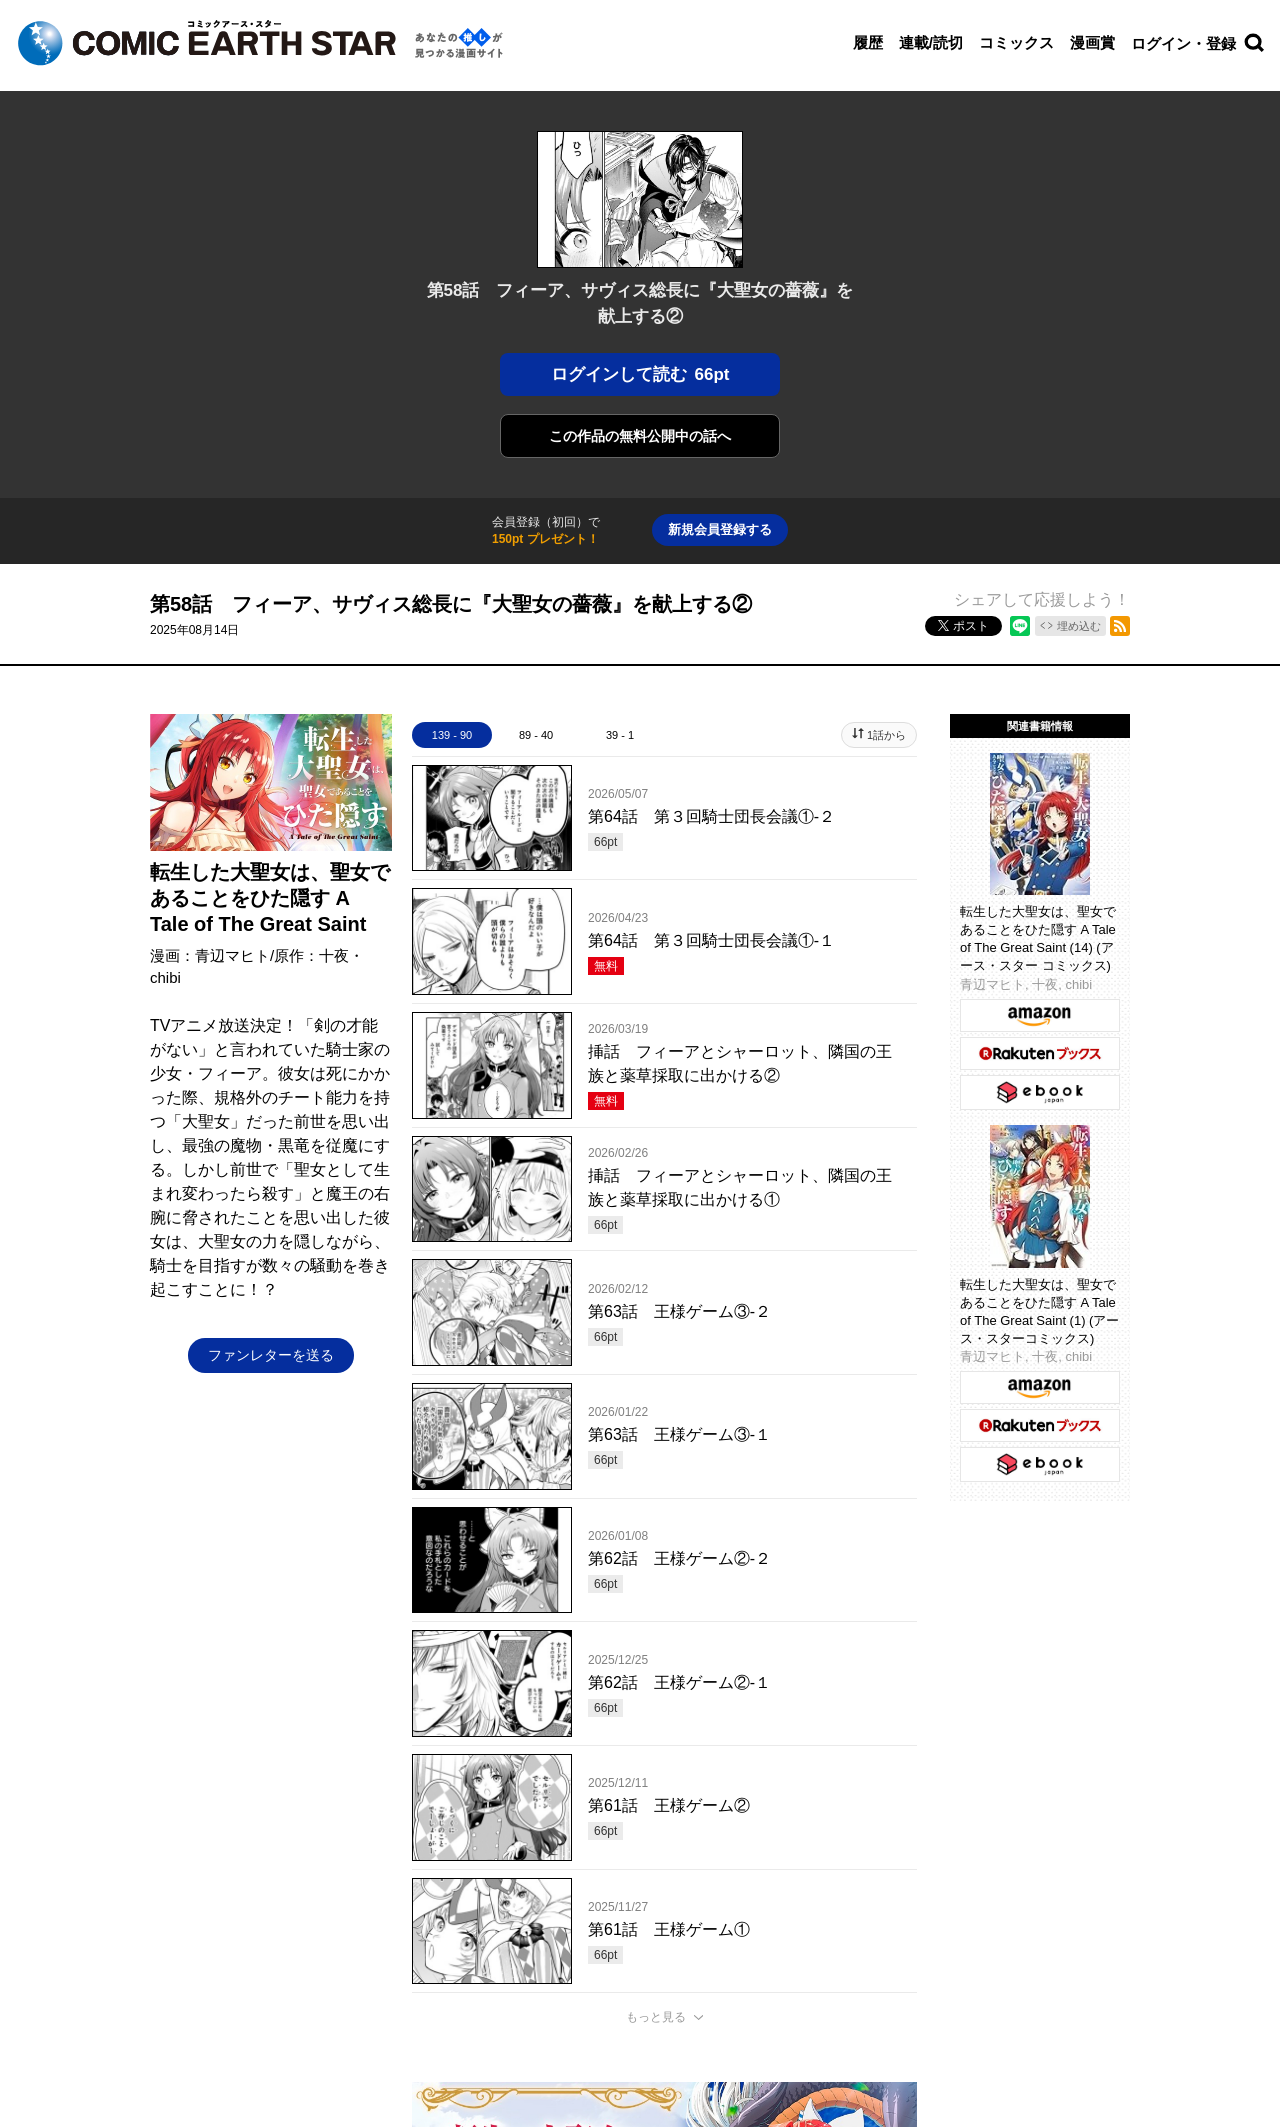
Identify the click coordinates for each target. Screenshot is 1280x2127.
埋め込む (1079, 626)
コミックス (1016, 42)
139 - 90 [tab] (452, 735)
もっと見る (656, 2017)
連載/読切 (931, 42)
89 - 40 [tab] (536, 735)
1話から (886, 735)
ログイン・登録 (1183, 43)
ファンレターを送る (271, 1355)
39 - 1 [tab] (620, 735)
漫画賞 (1092, 42)
